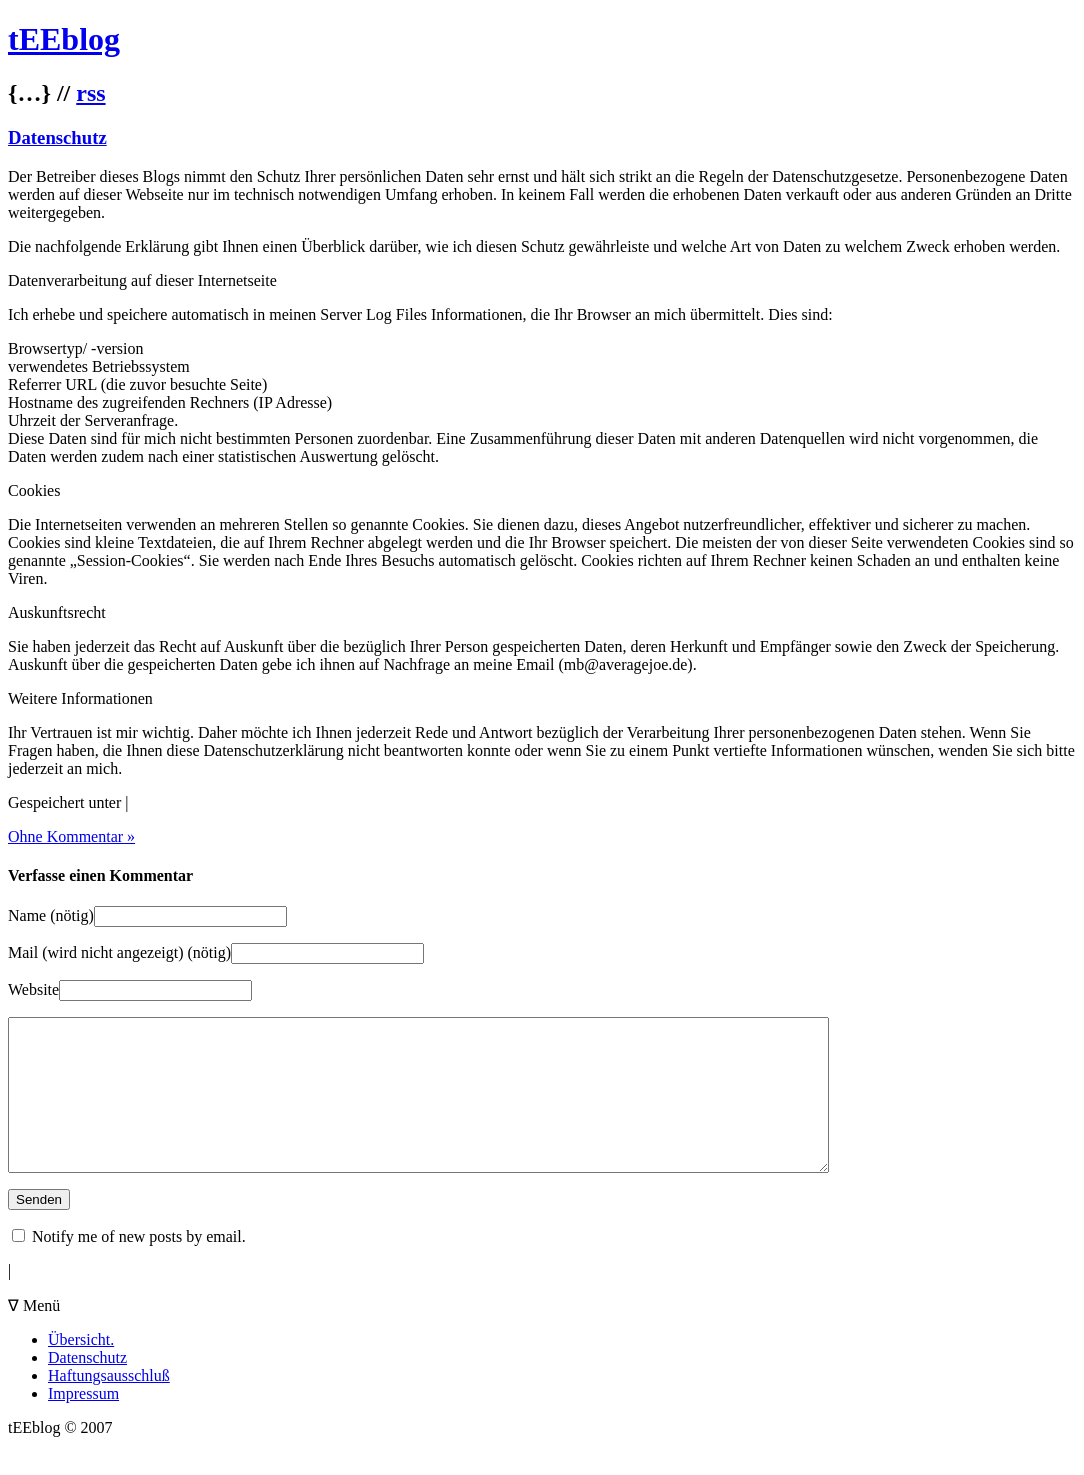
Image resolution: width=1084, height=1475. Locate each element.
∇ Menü (34, 1335)
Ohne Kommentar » (71, 836)
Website (33, 989)
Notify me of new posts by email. (139, 1266)
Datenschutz (57, 137)
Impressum (83, 1423)
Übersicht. (81, 1369)
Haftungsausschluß (109, 1405)
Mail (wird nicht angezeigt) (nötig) (119, 952)
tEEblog (64, 39)
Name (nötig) (51, 915)
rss (90, 93)
